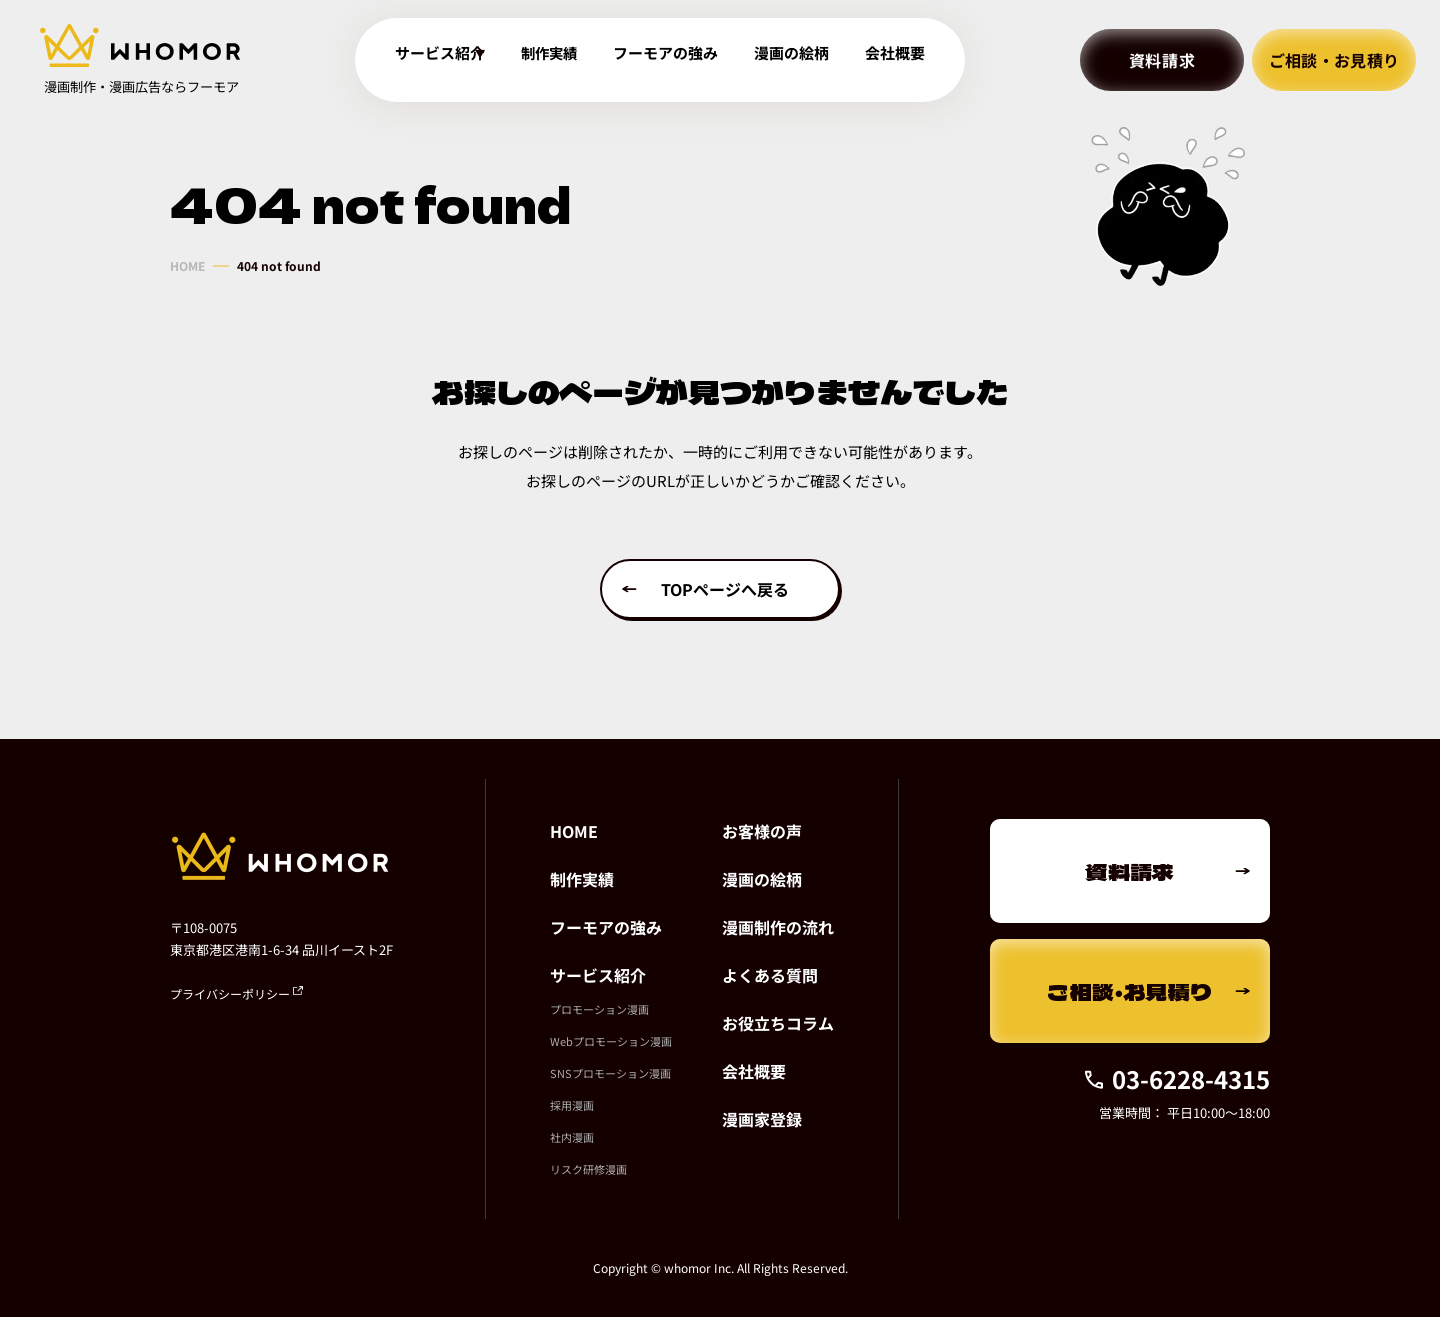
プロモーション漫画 (599, 1009)
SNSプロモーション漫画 (610, 1073)
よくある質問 (770, 975)
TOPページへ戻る (725, 589)
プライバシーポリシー (236, 993)
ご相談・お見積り (1334, 60)
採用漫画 (572, 1105)
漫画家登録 (762, 1119)
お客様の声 (762, 831)
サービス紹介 (598, 975)
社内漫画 (572, 1137)
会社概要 (897, 60)
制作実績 (565, 60)
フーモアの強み (678, 60)
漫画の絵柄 (798, 60)
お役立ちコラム (778, 1023)
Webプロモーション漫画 (611, 1041)
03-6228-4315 (1176, 1078)
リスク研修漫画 (588, 1169)
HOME (187, 266)
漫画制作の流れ (778, 927)
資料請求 (1162, 60)
